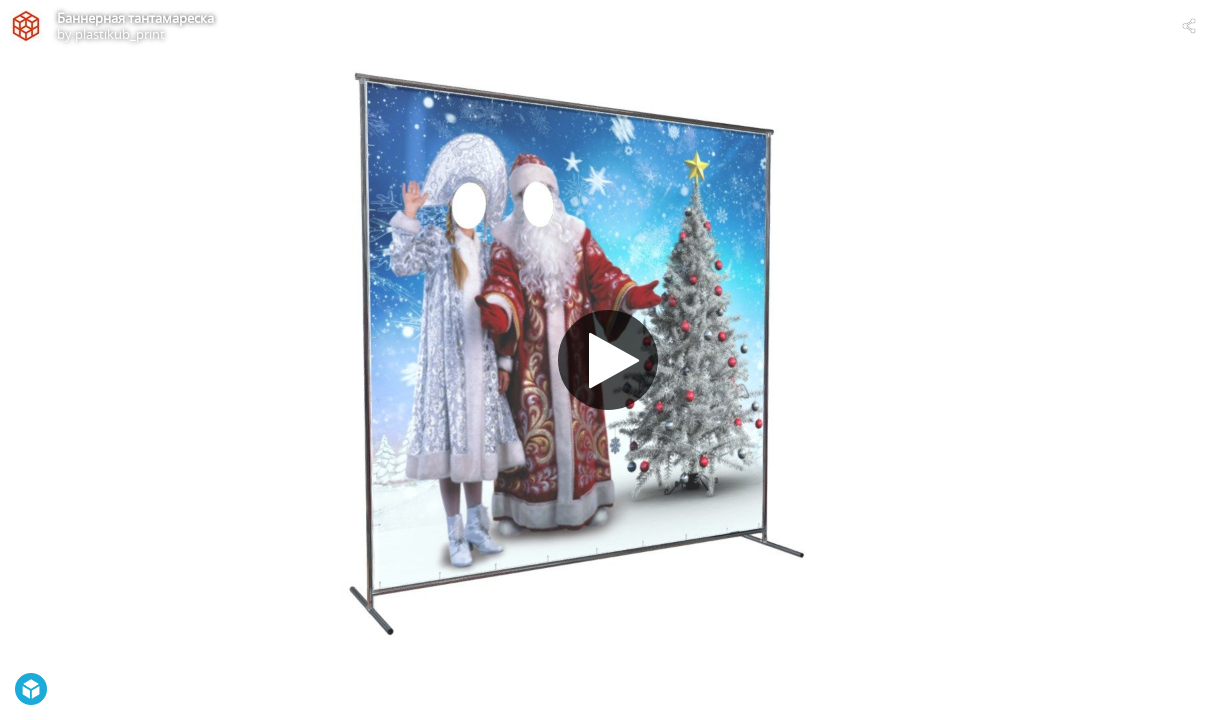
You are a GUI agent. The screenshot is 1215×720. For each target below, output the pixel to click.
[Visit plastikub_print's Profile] (26, 26)
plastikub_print (120, 34)
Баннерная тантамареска (135, 18)
